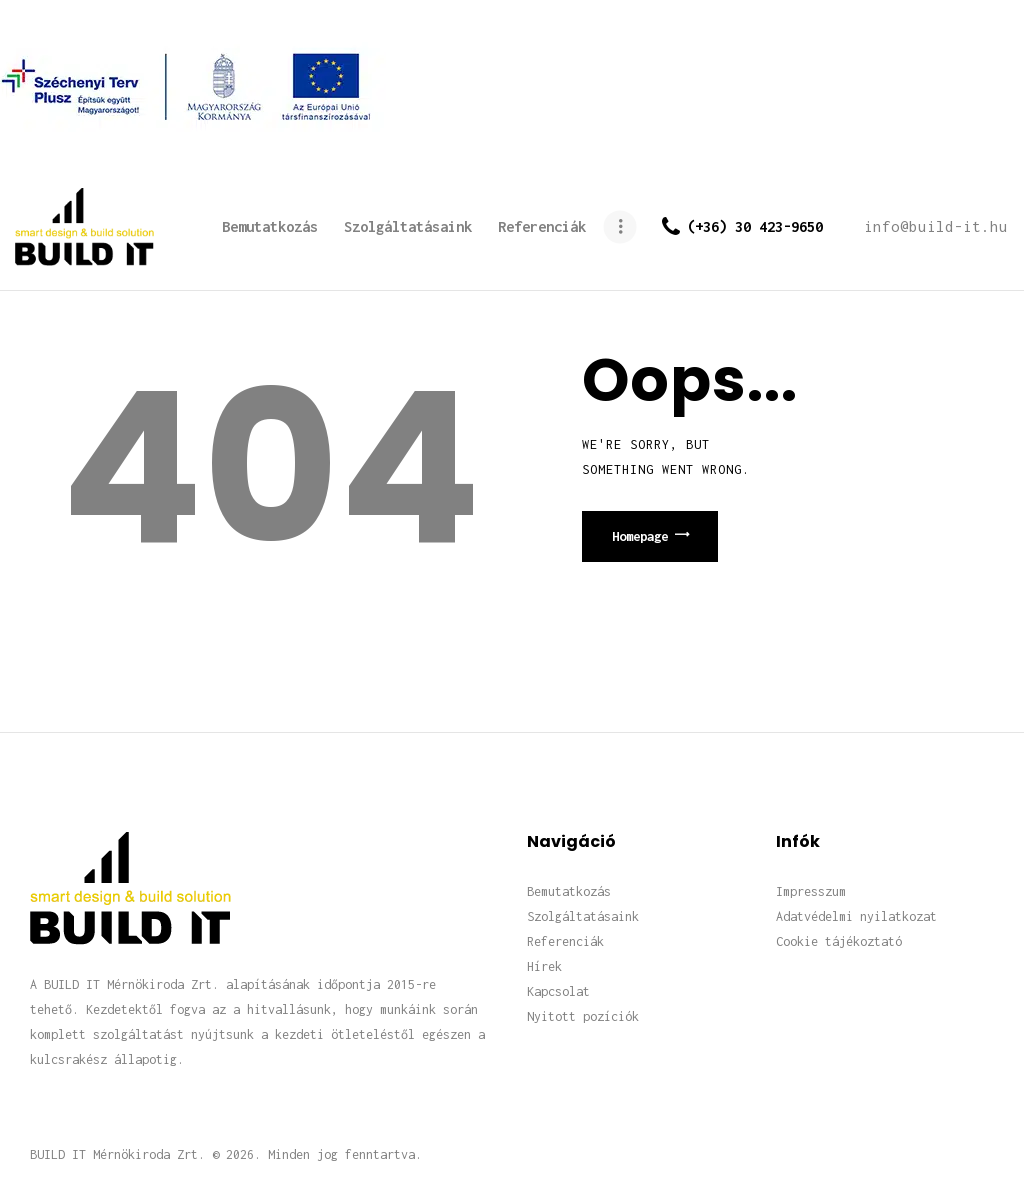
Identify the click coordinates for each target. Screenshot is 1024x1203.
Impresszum (811, 891)
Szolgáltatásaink (583, 916)
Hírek (544, 966)
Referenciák (565, 941)
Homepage (640, 536)
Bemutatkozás (569, 891)
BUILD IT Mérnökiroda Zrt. (117, 1154)
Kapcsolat (558, 991)
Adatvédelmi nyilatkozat (856, 916)
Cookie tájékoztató (839, 941)
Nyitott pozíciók (583, 1016)
